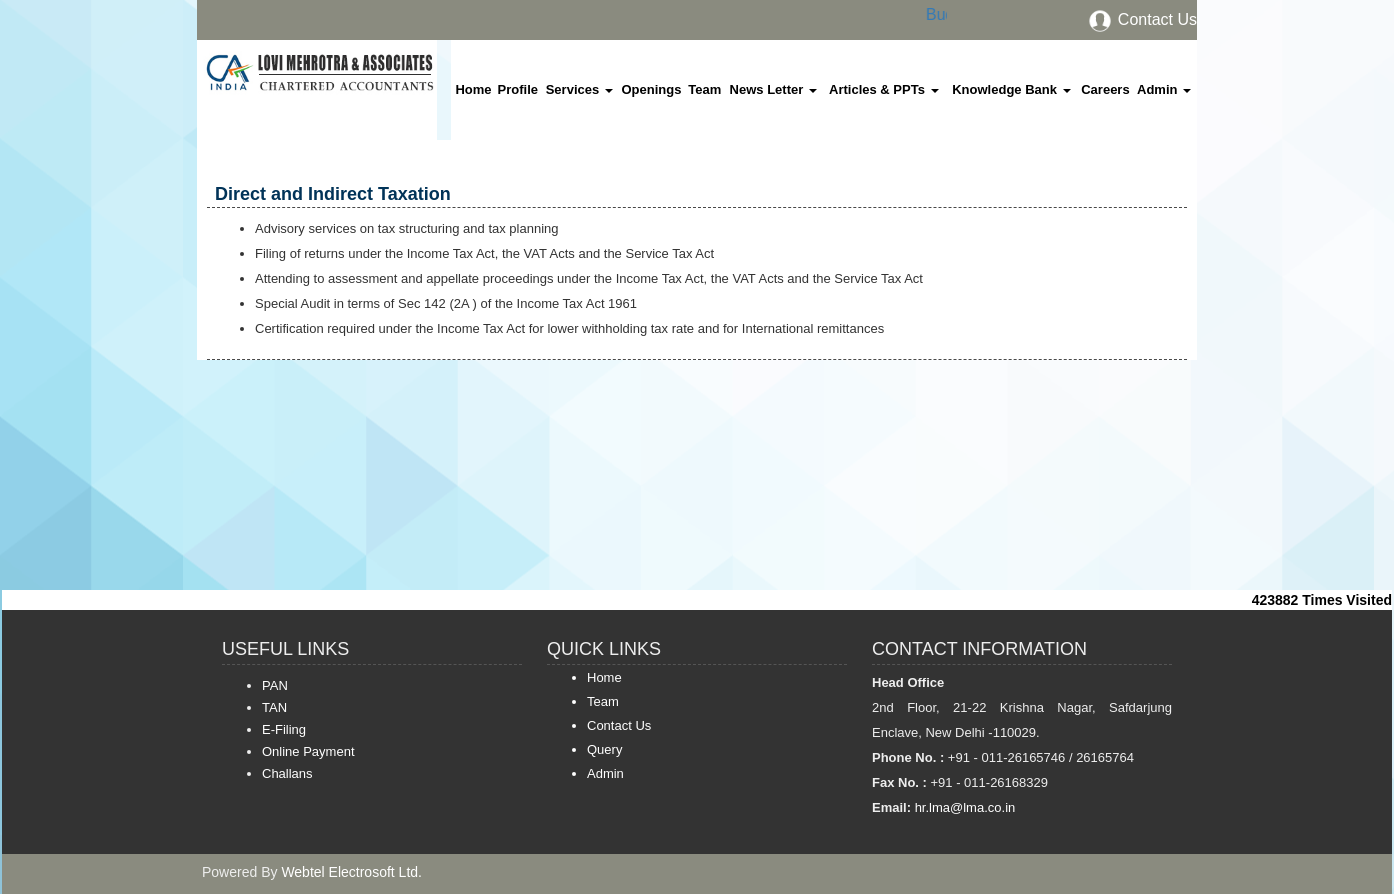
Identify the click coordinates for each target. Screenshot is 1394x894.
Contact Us (1142, 19)
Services (579, 89)
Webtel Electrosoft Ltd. (351, 872)
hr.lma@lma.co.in (963, 807)
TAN (274, 707)
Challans (287, 773)
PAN (275, 685)
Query (604, 749)
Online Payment (308, 751)
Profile (518, 89)
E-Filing (284, 729)
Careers (1105, 89)
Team (704, 89)
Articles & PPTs (883, 89)
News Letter (773, 89)
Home (473, 89)
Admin (1164, 89)
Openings (651, 89)
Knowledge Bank (1011, 89)
